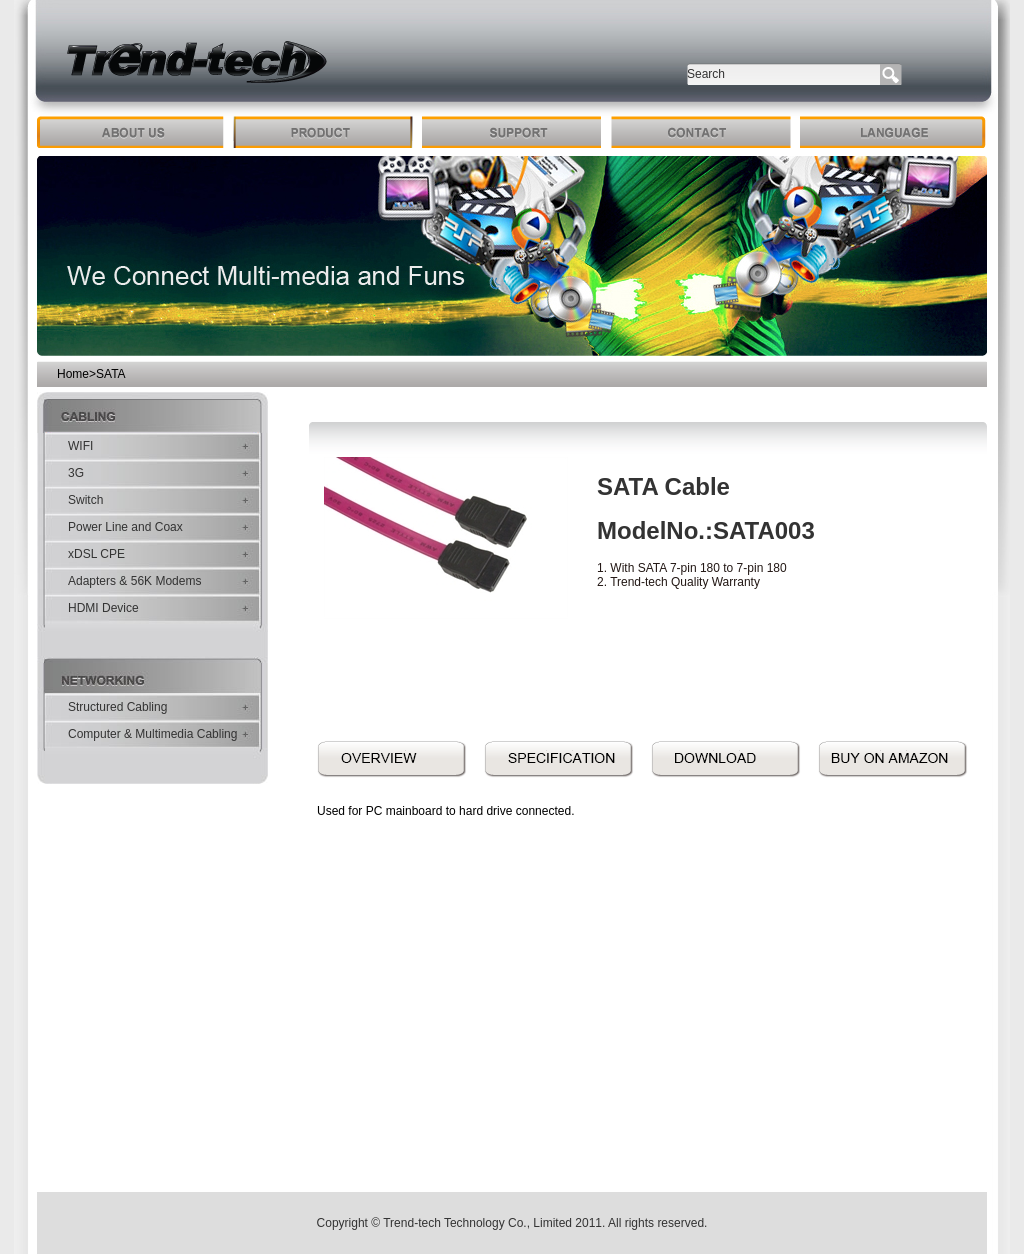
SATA (111, 374)
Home (73, 374)
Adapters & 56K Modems (134, 581)
